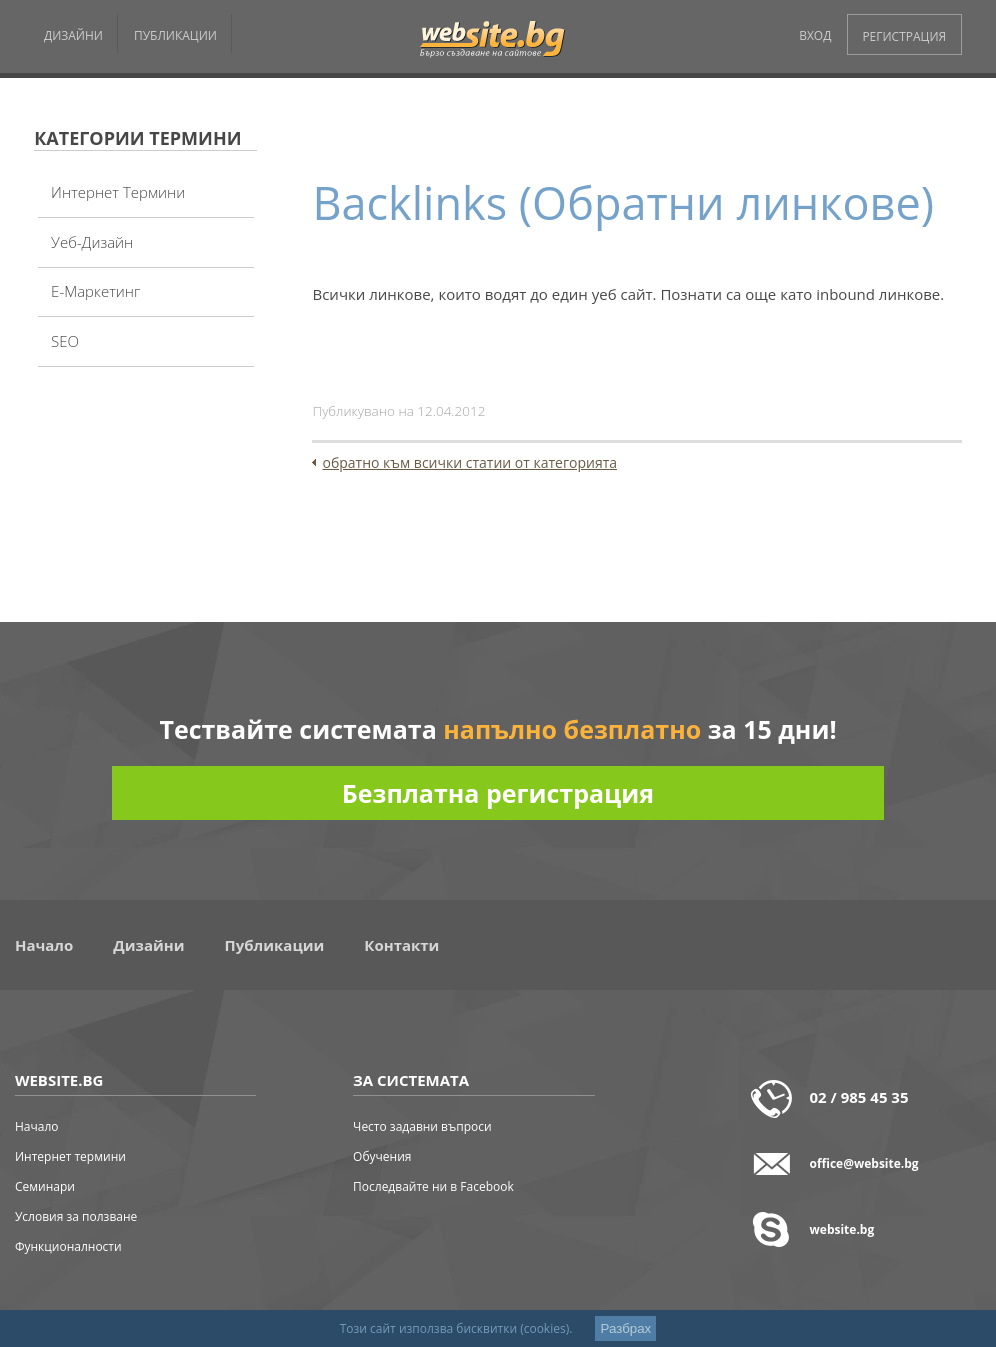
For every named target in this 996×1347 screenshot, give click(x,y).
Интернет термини (118, 192)
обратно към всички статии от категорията (469, 462)
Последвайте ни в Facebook (433, 1186)
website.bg (842, 1229)
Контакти (401, 945)
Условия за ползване (76, 1216)
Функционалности (68, 1246)
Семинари (45, 1186)
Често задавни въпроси (422, 1126)
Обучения (382, 1156)
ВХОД (815, 35)
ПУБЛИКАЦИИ (175, 35)
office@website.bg (864, 1163)
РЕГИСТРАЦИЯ (904, 36)
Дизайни (148, 945)
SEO (65, 341)
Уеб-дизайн (92, 242)
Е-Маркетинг (95, 291)
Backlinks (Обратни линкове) (622, 202)
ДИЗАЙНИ (73, 35)
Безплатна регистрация (498, 793)
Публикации (275, 945)
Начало (44, 945)
